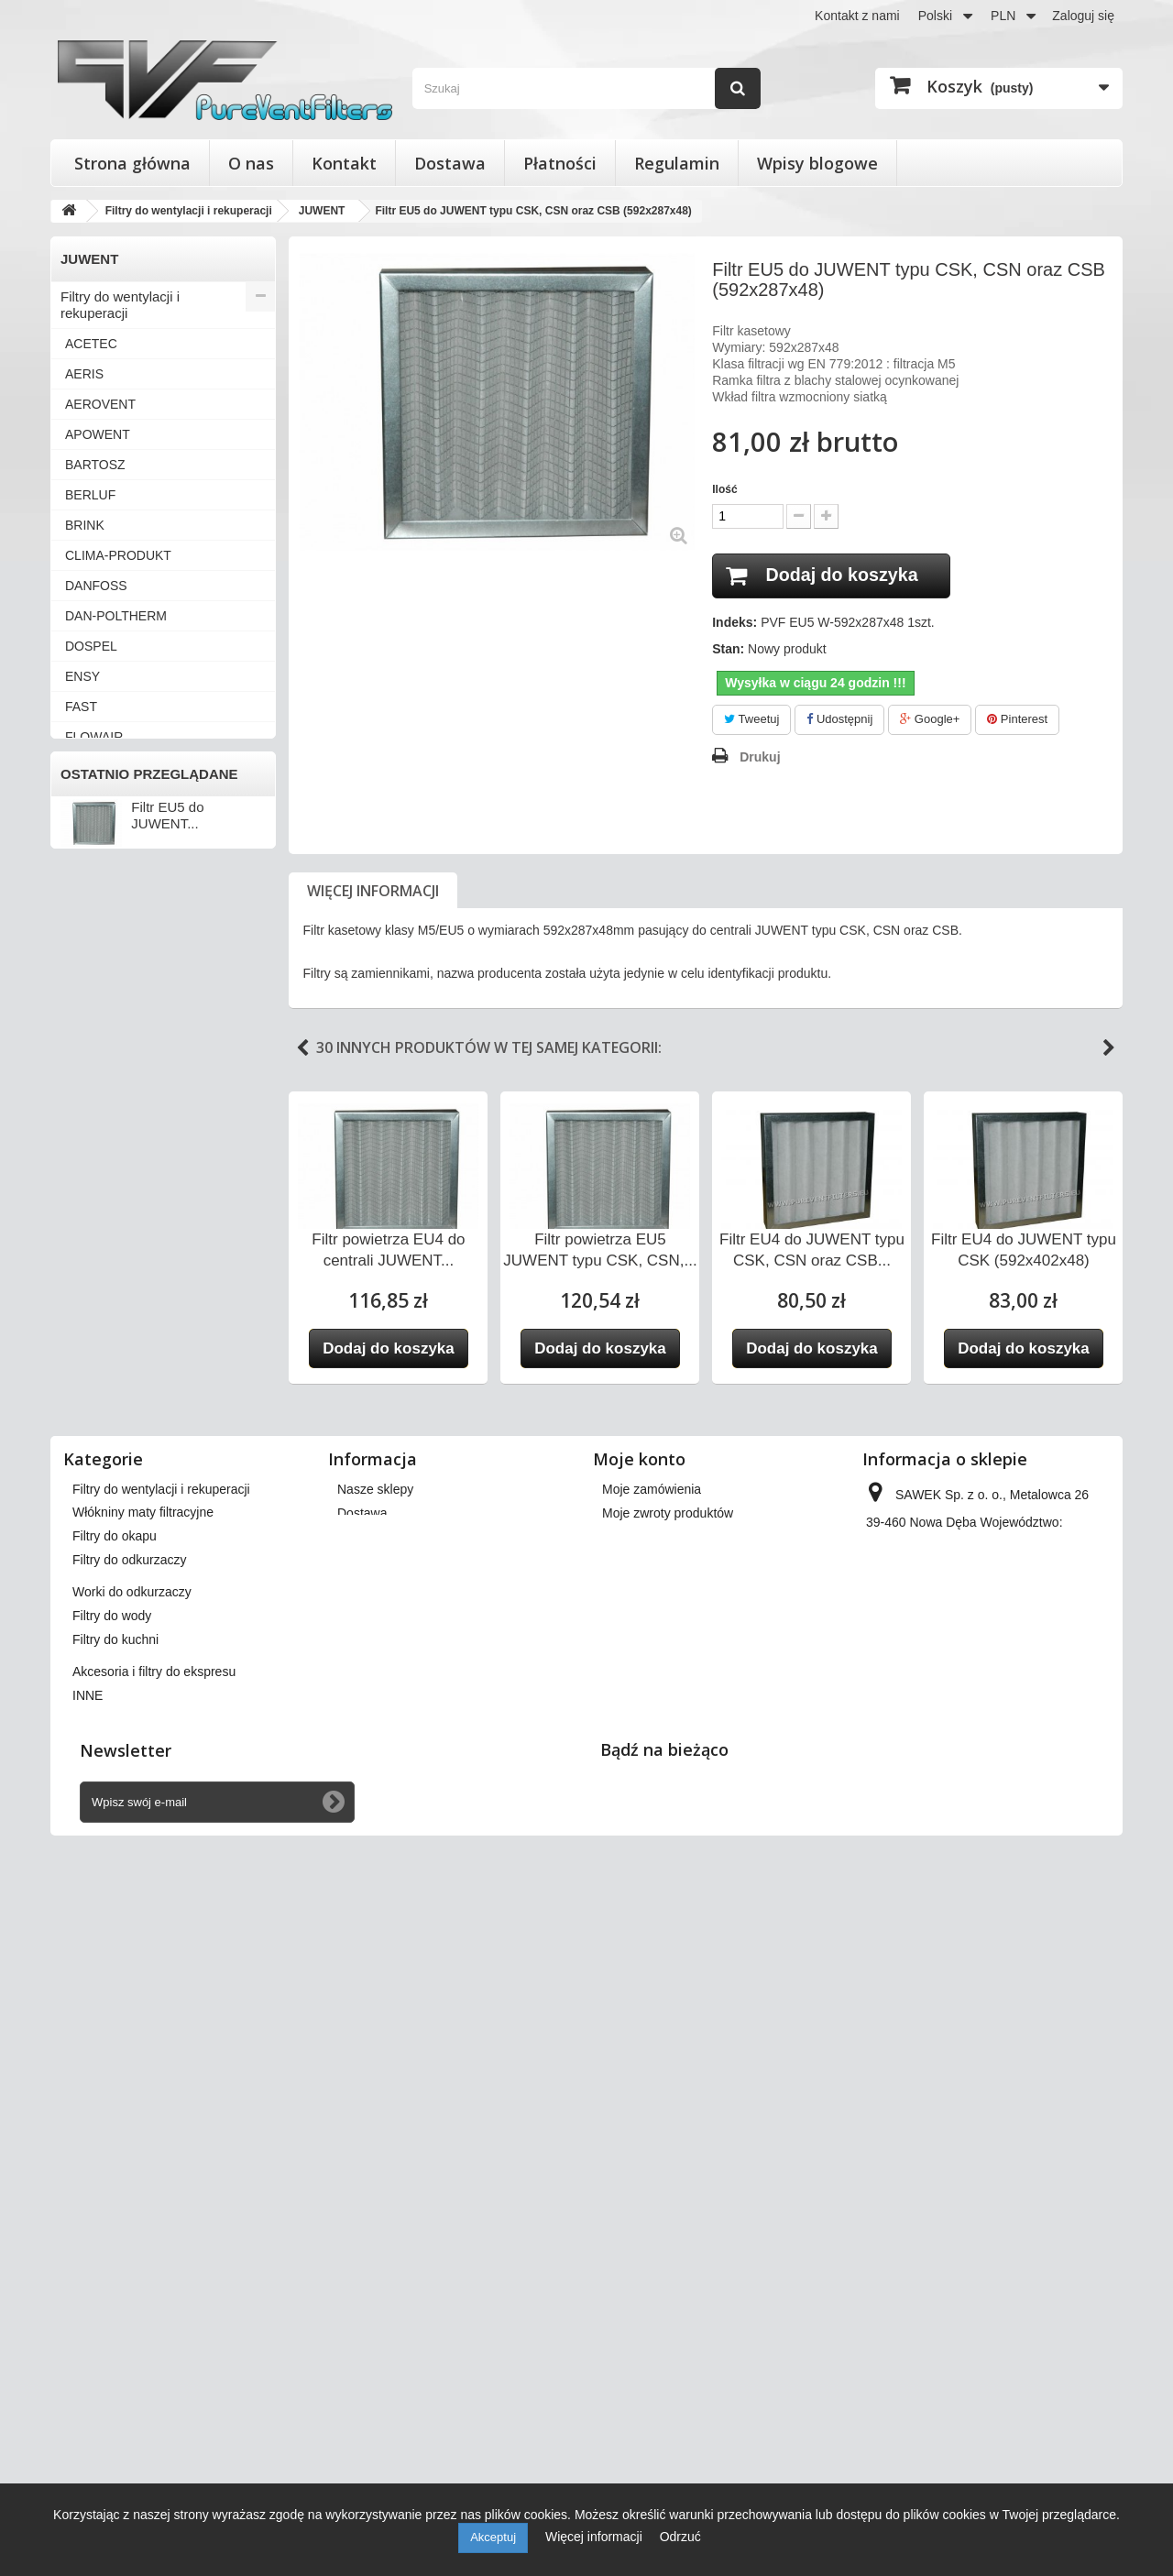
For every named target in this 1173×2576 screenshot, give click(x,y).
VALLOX (89, 1220)
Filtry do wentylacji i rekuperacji (120, 305)
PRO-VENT (98, 1009)
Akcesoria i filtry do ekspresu (148, 1828)
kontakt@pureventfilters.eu (1014, 2272)
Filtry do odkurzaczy (121, 1707)
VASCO (87, 1251)
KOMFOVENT (106, 918)
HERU (83, 797)
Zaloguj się (1083, 15)
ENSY (82, 676)
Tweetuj (751, 720)
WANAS (88, 1462)
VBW (79, 1281)
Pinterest (1017, 720)
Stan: (728, 649)
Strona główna (132, 163)
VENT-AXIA (98, 1311)
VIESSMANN (102, 1372)
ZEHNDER (96, 1492)
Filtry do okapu (105, 1676)
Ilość (724, 489)
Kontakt (344, 163)
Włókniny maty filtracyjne (136, 1646)
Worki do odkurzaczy (124, 1737)
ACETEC (91, 343)
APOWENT (97, 434)
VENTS (86, 1341)
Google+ (929, 720)
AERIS (84, 374)
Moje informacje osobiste (673, 2212)
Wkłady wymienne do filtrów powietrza (145, 1608)
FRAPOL (90, 767)
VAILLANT (95, 1190)
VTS (77, 1432)
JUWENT (91, 827)
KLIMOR (90, 888)
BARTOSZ (95, 464)
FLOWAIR (94, 736)
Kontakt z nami (857, 15)
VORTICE (93, 1402)
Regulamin (676, 163)
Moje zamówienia (651, 2117)
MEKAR (88, 948)
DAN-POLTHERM (116, 615)
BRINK (84, 525)
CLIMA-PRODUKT (118, 555)
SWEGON (94, 1099)
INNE (80, 1523)
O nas (251, 163)
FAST (81, 706)
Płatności (560, 163)
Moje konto (639, 2087)
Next (1109, 1048)
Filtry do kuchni (106, 1797)
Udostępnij (839, 720)
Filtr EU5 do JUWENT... (167, 1975)
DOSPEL (91, 646)
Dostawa (450, 163)
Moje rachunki (642, 2164)
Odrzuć (680, 2536)
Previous (302, 1048)
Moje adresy (637, 2188)
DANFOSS (96, 585)
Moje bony (632, 2236)
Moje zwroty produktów (667, 2140)
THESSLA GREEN (118, 1160)
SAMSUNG (97, 1069)
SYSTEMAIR (102, 1130)
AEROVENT (100, 404)
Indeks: (734, 623)
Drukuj (760, 757)
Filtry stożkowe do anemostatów (115, 1561)
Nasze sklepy (375, 2117)
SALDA (86, 1039)
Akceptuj (493, 2537)
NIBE (80, 978)
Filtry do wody (103, 1767)
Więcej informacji (373, 891)
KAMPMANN (102, 857)
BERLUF (90, 495)
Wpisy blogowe (817, 163)
